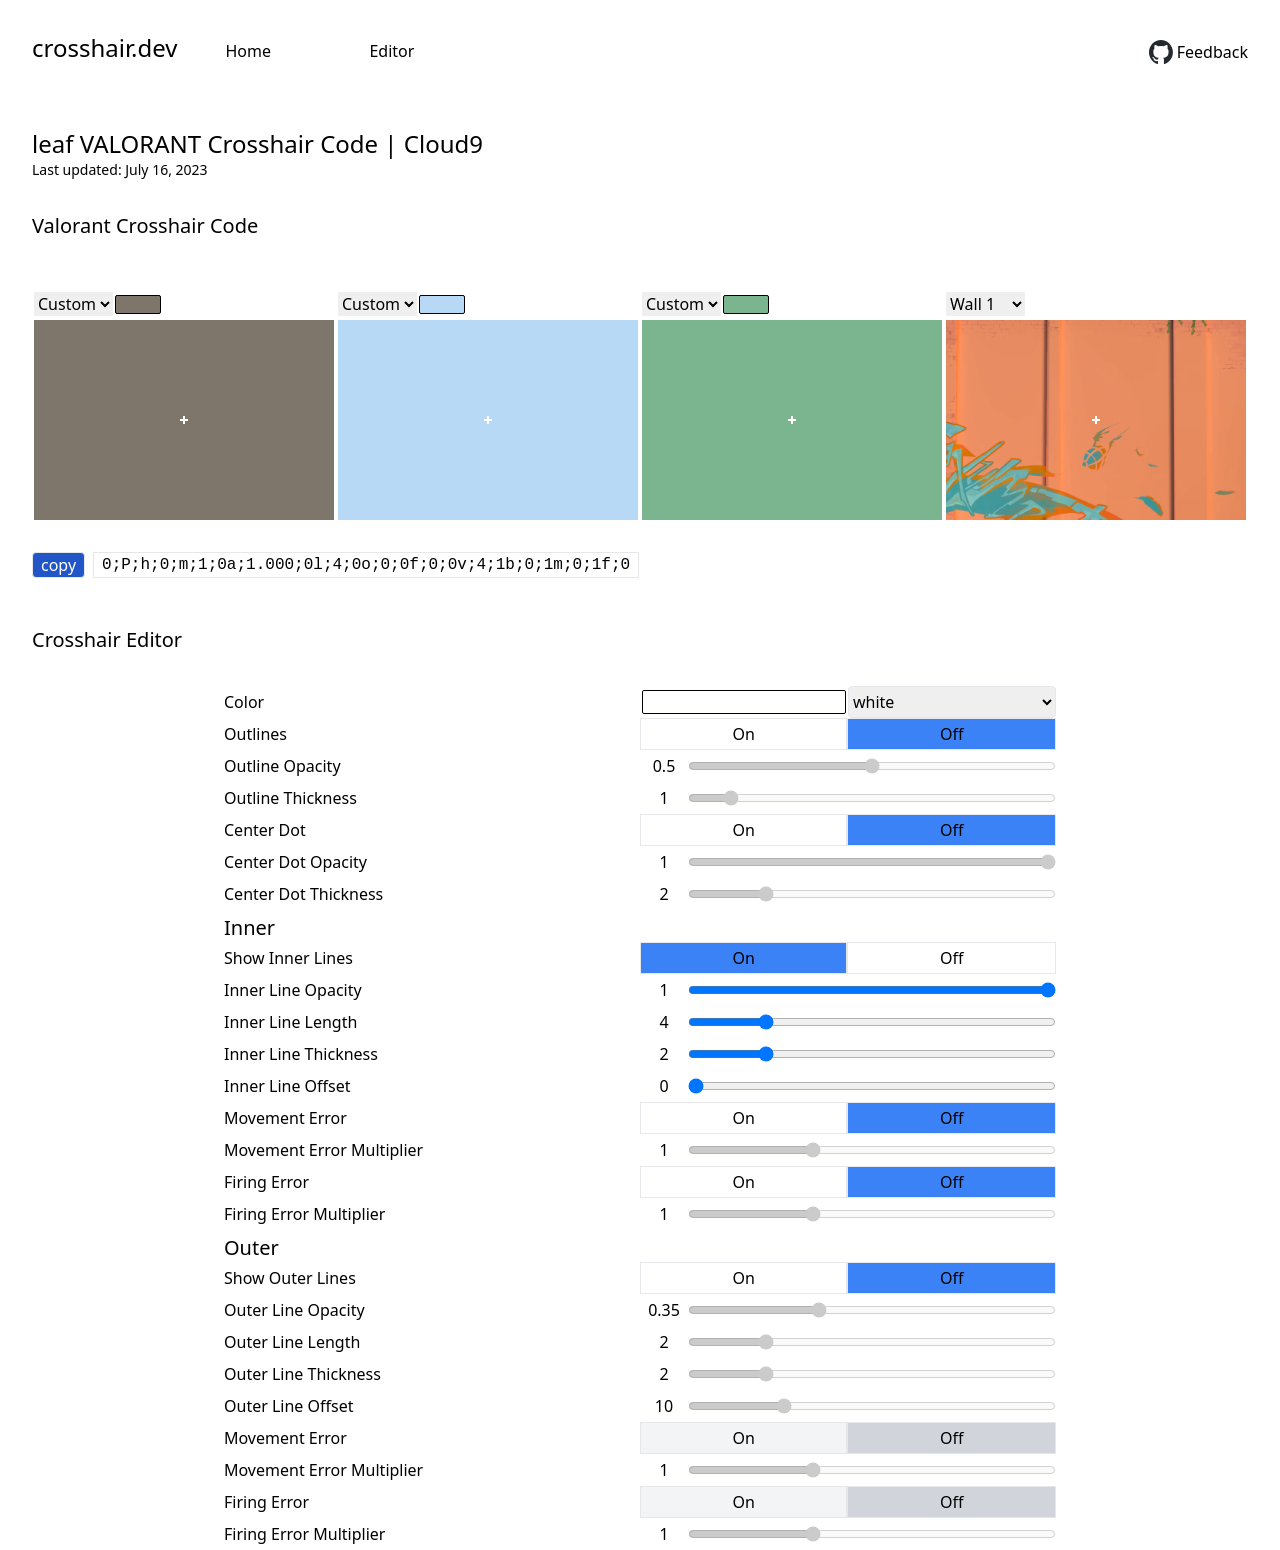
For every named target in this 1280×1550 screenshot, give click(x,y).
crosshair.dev (104, 48)
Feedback (1198, 52)
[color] (138, 304)
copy (58, 565)
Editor (391, 51)
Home (248, 51)
